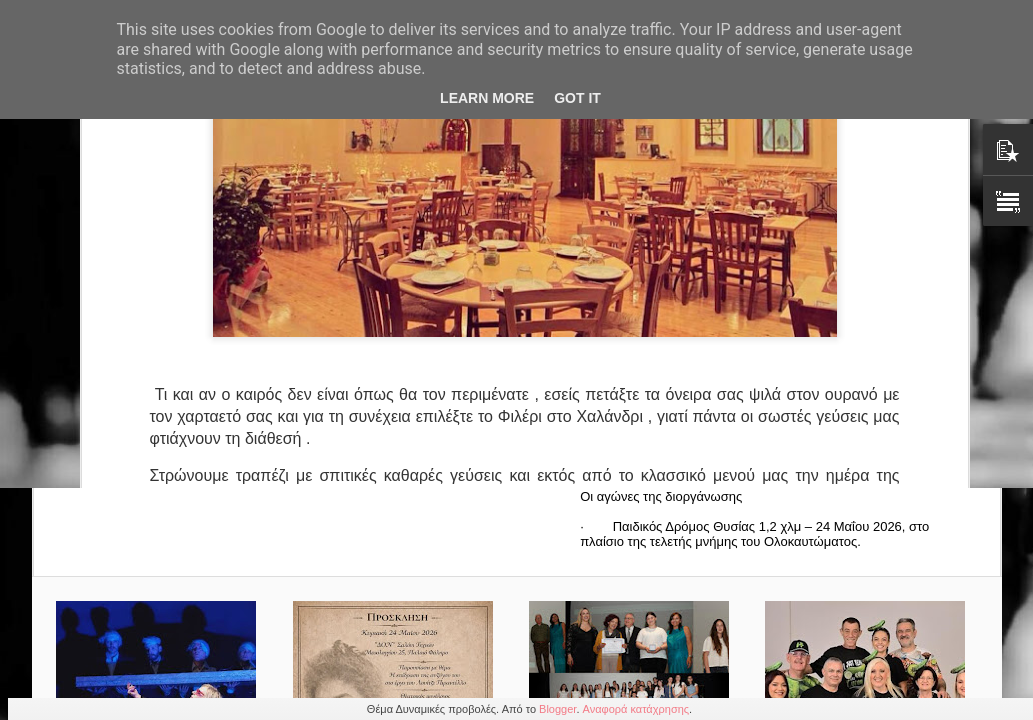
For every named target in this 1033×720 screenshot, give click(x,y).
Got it (577, 98)
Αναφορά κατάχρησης (636, 709)
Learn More (487, 98)
